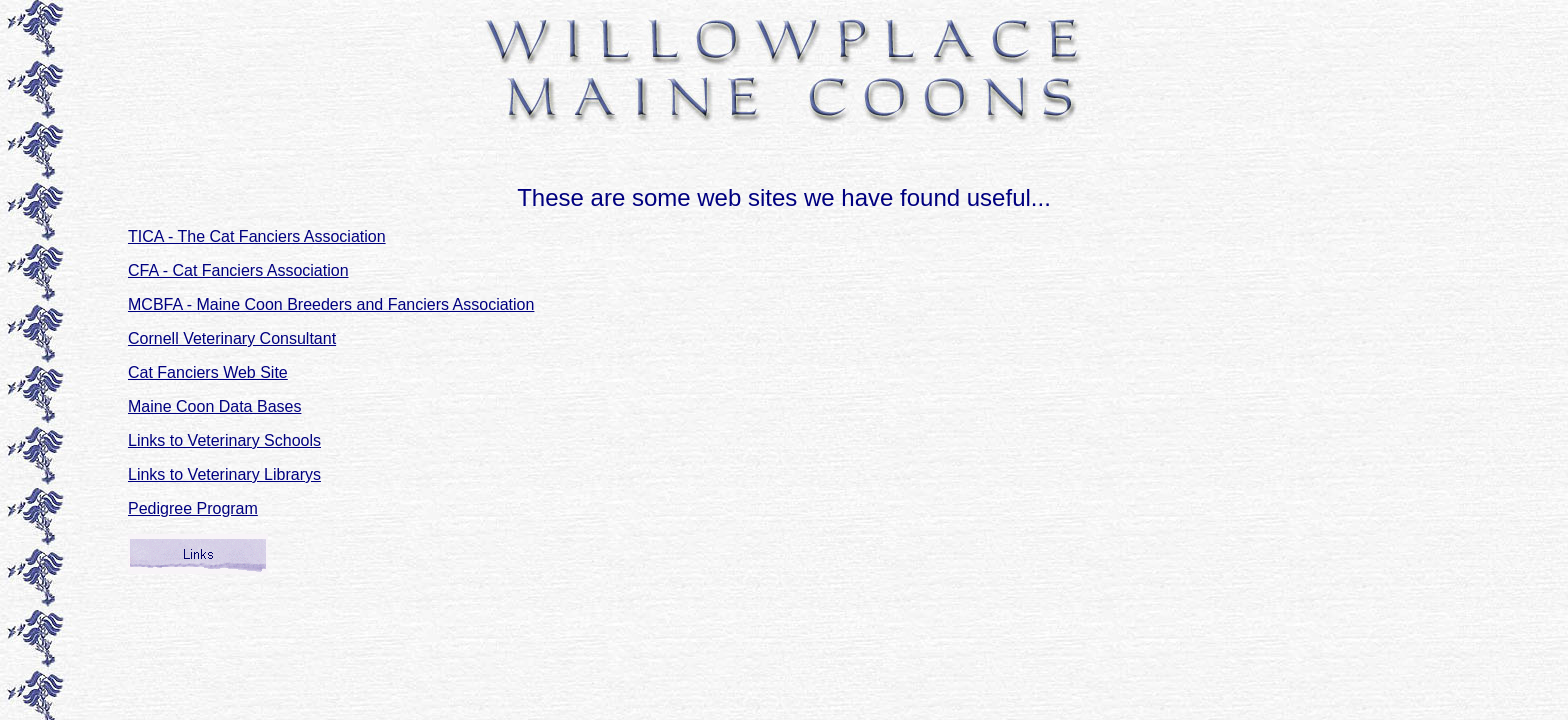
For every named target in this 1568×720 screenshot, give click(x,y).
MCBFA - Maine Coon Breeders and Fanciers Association (331, 304)
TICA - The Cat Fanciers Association (257, 236)
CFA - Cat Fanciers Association (238, 270)
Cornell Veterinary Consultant (232, 338)
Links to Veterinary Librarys (224, 474)
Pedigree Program (193, 508)
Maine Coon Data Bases (214, 406)
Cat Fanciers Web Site (208, 372)
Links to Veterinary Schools (224, 440)
